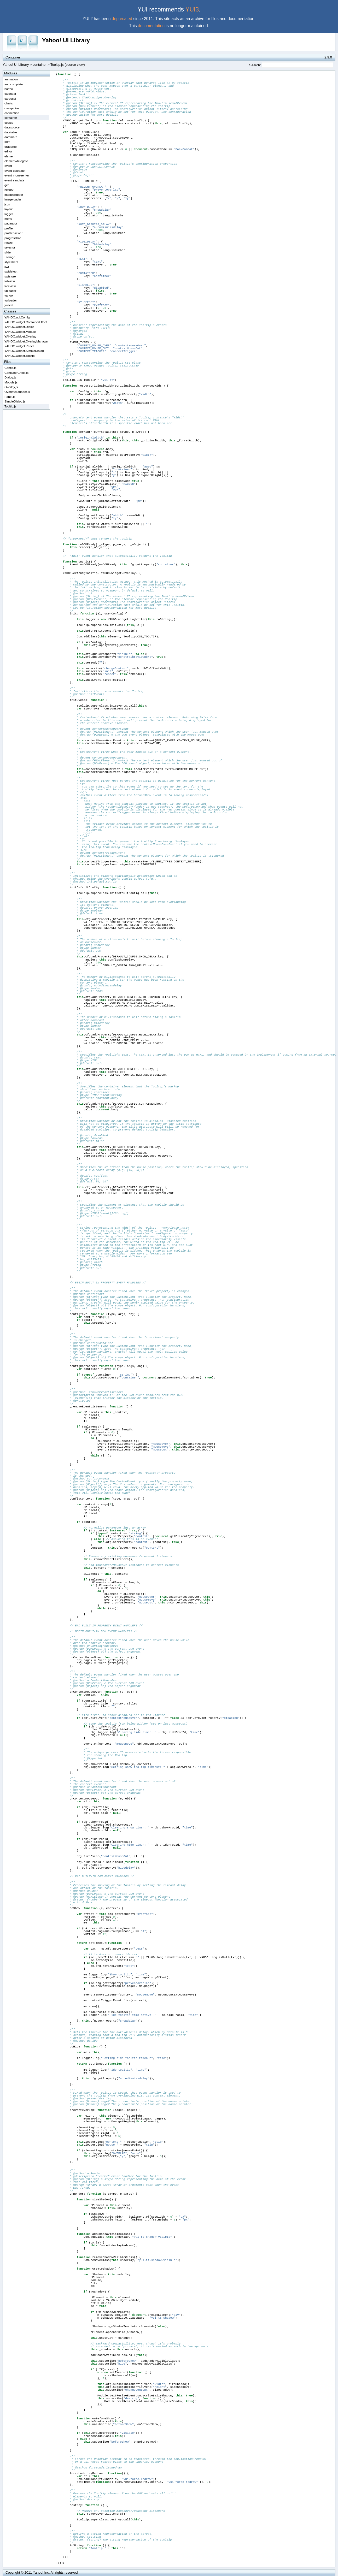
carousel (10, 98)
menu (8, 218)
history (8, 189)
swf (6, 266)
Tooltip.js (10, 406)
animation (11, 79)
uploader (10, 290)
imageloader (12, 199)
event (8, 165)
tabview (9, 281)
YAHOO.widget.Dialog (19, 326)
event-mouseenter (16, 175)
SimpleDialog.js (15, 401)
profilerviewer (13, 233)
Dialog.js (10, 377)
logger (8, 214)
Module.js (11, 382)
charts (8, 103)
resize (8, 242)
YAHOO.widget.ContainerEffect (25, 322)
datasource (12, 127)
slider (8, 252)
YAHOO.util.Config (17, 317)
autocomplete (13, 84)
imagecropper (13, 194)
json (7, 204)
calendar (10, 93)
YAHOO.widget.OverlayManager (26, 341)
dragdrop (10, 146)
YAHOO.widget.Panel (19, 346)
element (9, 156)
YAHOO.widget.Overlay (20, 336)
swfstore (10, 276)
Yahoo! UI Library (66, 40)
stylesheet (11, 262)
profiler (9, 228)
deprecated (122, 18)
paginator (10, 223)
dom (7, 141)
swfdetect (10, 271)
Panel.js (9, 396)
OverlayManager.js (17, 391)
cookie (8, 122)
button (8, 89)
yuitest (8, 305)
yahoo (8, 295)
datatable (10, 132)
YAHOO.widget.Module (20, 331)
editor (8, 151)
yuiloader (10, 300)
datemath (10, 137)
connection (11, 113)
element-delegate (16, 161)
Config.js (10, 367)
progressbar (12, 238)
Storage (9, 257)
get (6, 185)
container (39, 65)
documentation (151, 25)
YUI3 (192, 9)
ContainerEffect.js (16, 372)
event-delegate (14, 170)
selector (9, 247)
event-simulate (14, 180)
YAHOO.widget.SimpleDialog (24, 350)
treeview (10, 286)
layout (8, 209)
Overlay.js (11, 387)
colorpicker (11, 108)
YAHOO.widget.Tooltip (19, 355)
